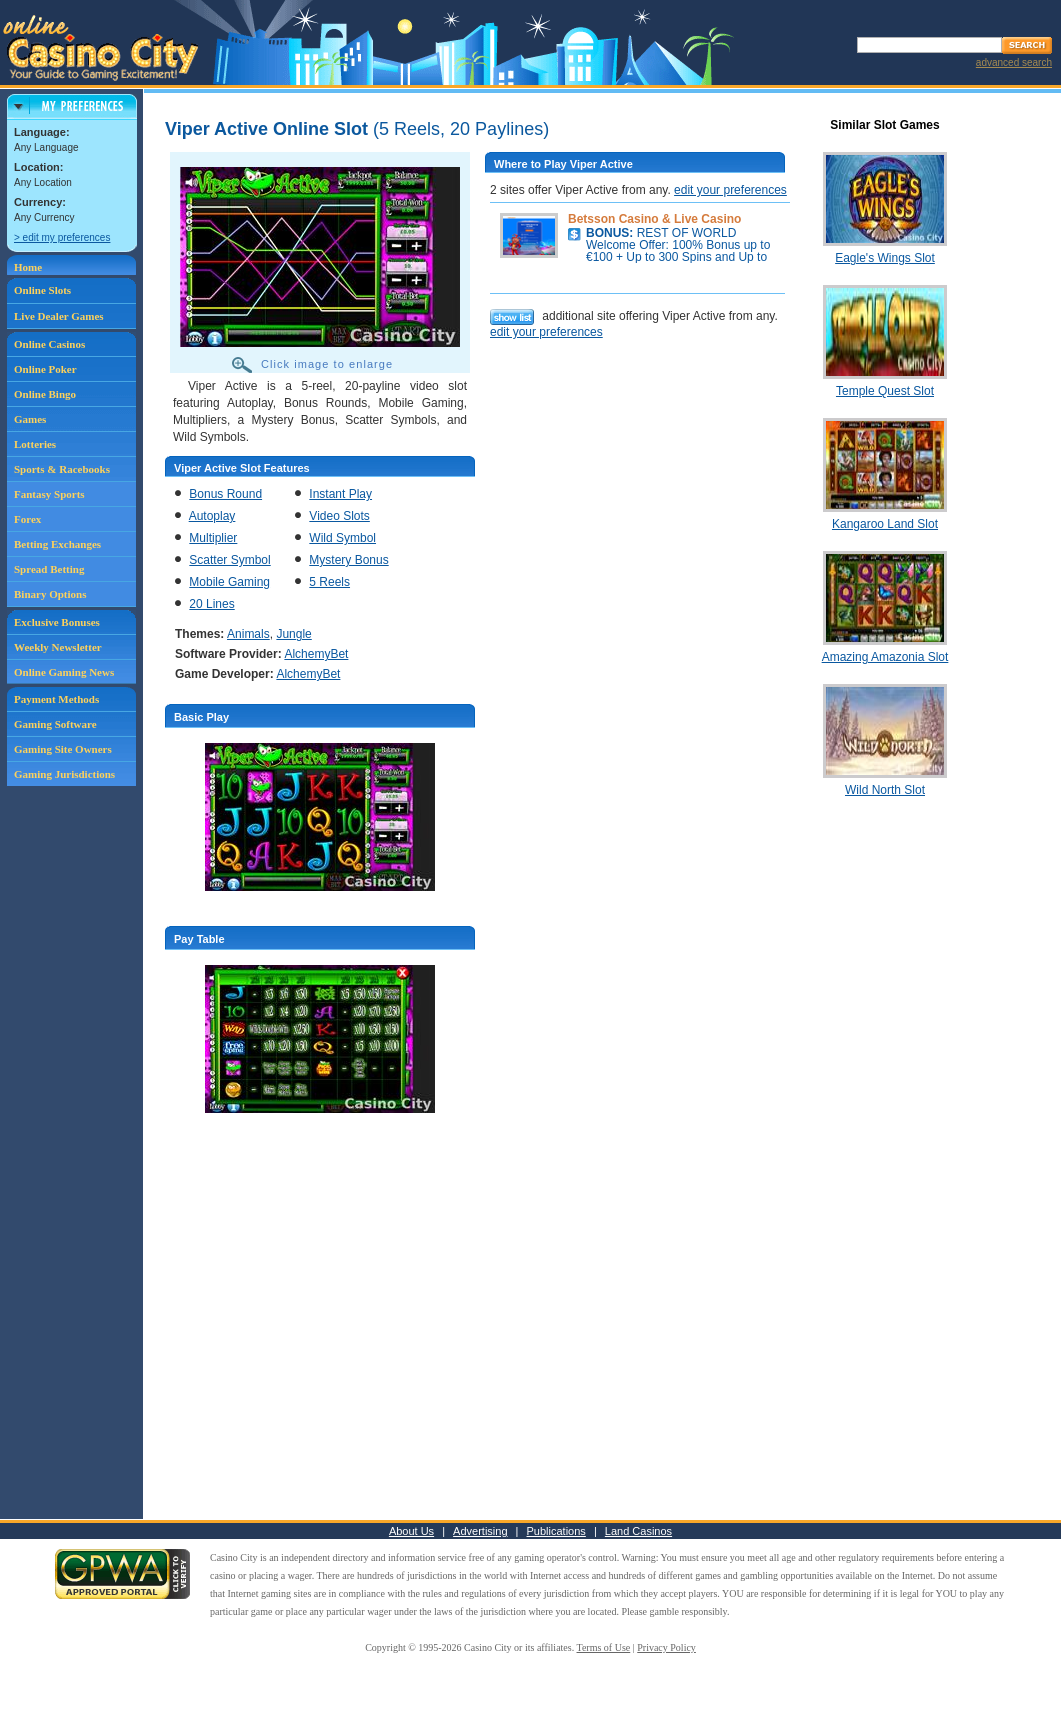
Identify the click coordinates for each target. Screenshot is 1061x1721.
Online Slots (42, 290)
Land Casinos (638, 1531)
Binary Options (50, 594)
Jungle (293, 634)
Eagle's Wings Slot (885, 258)
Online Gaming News (64, 672)
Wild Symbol (342, 538)
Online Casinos (49, 344)
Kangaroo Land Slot (885, 524)
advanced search (1014, 62)
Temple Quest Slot (885, 391)
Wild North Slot (885, 790)
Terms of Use (604, 1647)
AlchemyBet (316, 654)
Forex (27, 519)
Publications (556, 1531)
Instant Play (340, 494)
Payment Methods (56, 699)
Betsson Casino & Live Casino (654, 219)
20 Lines (211, 604)
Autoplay (212, 516)
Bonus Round (225, 494)
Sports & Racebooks (62, 469)
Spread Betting (49, 569)
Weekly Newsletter (58, 647)
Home (28, 267)
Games (30, 419)
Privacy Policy (666, 1647)
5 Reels (329, 582)
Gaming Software (55, 724)
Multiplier (213, 538)
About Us (411, 1531)
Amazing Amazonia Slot (885, 657)
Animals (248, 634)
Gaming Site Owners (63, 749)
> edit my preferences (62, 237)
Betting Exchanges (57, 544)
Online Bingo (45, 394)
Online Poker (45, 369)
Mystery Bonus (348, 560)
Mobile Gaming (229, 582)
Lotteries (35, 444)
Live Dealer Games (59, 316)
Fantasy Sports (49, 494)
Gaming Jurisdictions (64, 774)
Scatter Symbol (229, 560)
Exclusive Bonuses (57, 622)
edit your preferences (730, 190)
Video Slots (339, 516)
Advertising (480, 1531)
